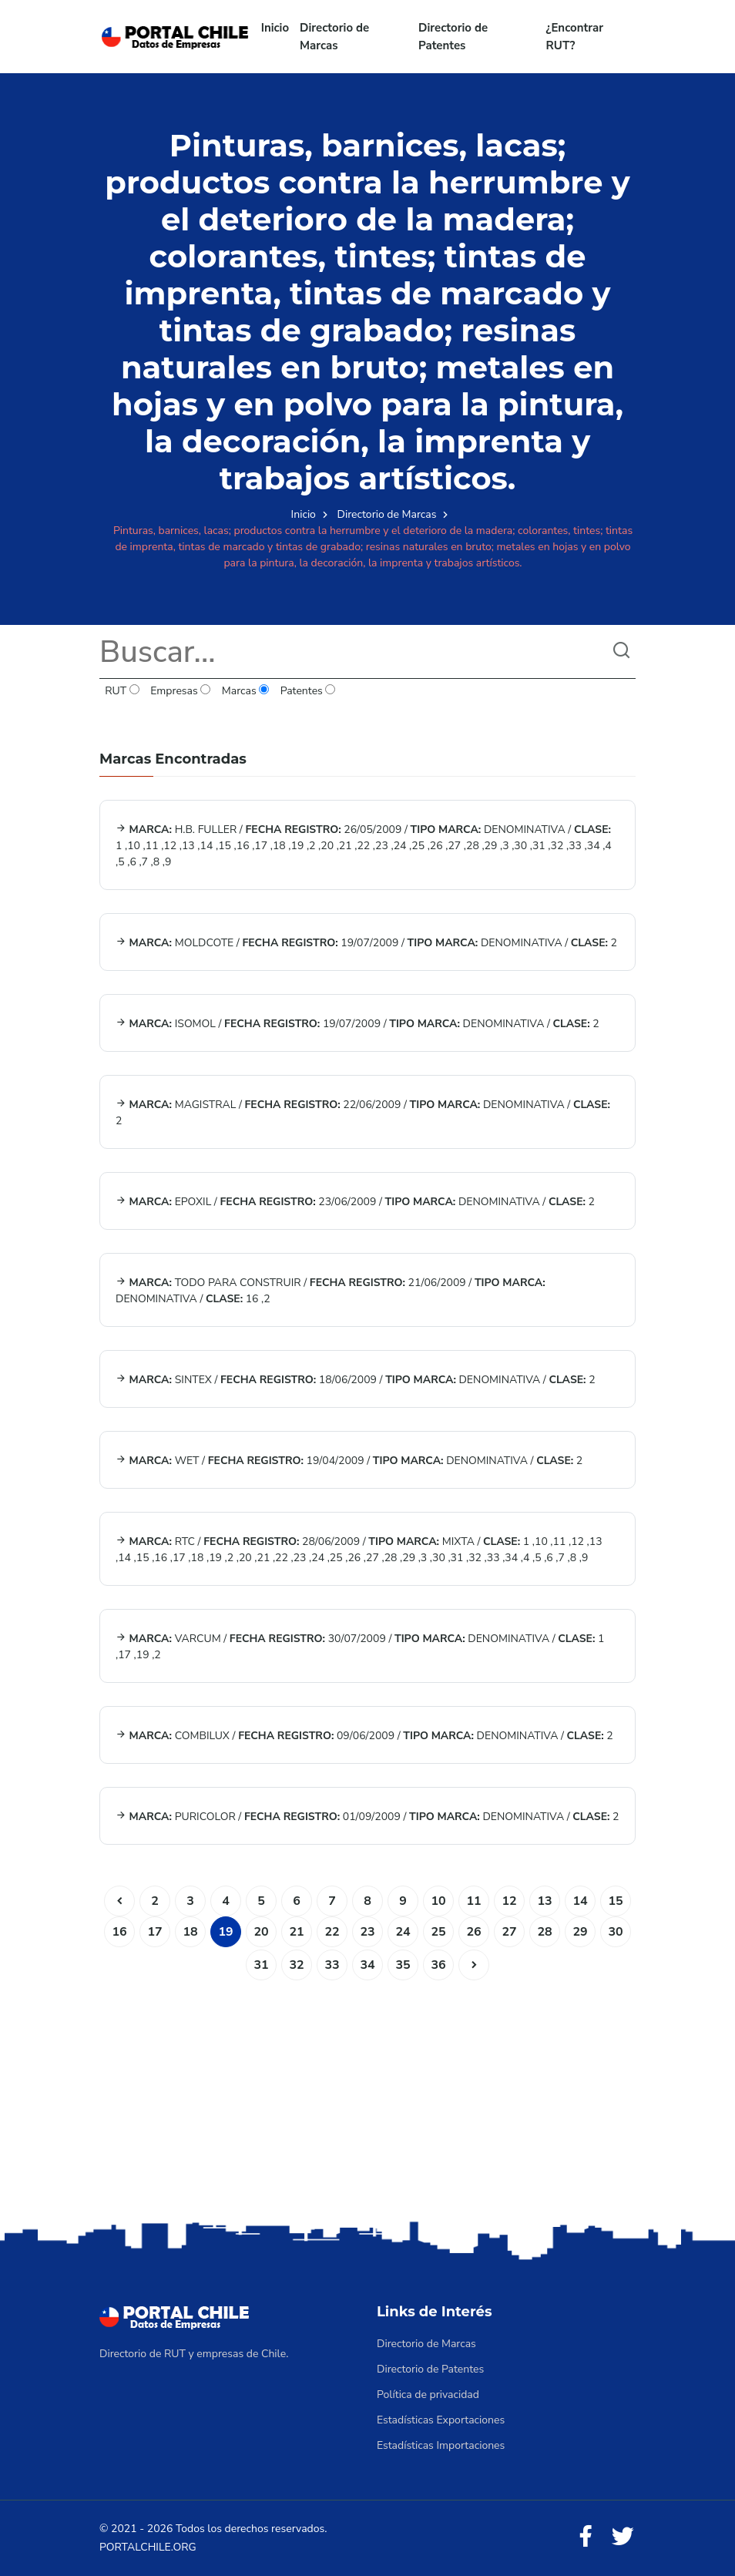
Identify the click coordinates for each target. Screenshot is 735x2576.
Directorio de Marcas (334, 36)
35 (402, 1964)
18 (190, 1931)
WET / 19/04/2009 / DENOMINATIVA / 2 (349, 1460)
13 (544, 1901)
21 (296, 1931)
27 (509, 1931)
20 (260, 1931)
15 (615, 1901)
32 (296, 1964)
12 (509, 1901)
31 (260, 1964)
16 (119, 1931)
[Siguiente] (473, 1965)
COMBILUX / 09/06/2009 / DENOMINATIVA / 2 (364, 1735)
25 (438, 1931)
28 (544, 1931)
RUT (122, 690)
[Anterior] (119, 1901)
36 (438, 1964)
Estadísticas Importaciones (441, 2445)
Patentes (307, 690)
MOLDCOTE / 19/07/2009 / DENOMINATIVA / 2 (366, 942)
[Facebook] (585, 2537)
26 (473, 1931)
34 (367, 1964)
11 (473, 1901)
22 (331, 1931)
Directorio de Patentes (453, 36)
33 (331, 1964)
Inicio (275, 27)
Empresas (180, 690)
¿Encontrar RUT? (575, 36)
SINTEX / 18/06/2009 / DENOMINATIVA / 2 (356, 1379)
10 (438, 1901)
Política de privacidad (428, 2394)
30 (615, 1931)
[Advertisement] (367, 2096)
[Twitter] (622, 2537)
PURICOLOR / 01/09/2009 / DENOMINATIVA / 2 (367, 1816)
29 (579, 1931)
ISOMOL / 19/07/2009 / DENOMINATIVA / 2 (357, 1023)
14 (579, 1901)
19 (225, 1931)
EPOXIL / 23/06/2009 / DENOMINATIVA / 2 (355, 1201)
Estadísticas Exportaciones (441, 2420)
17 (154, 1931)
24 (402, 1931)
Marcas (245, 690)
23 (367, 1931)
